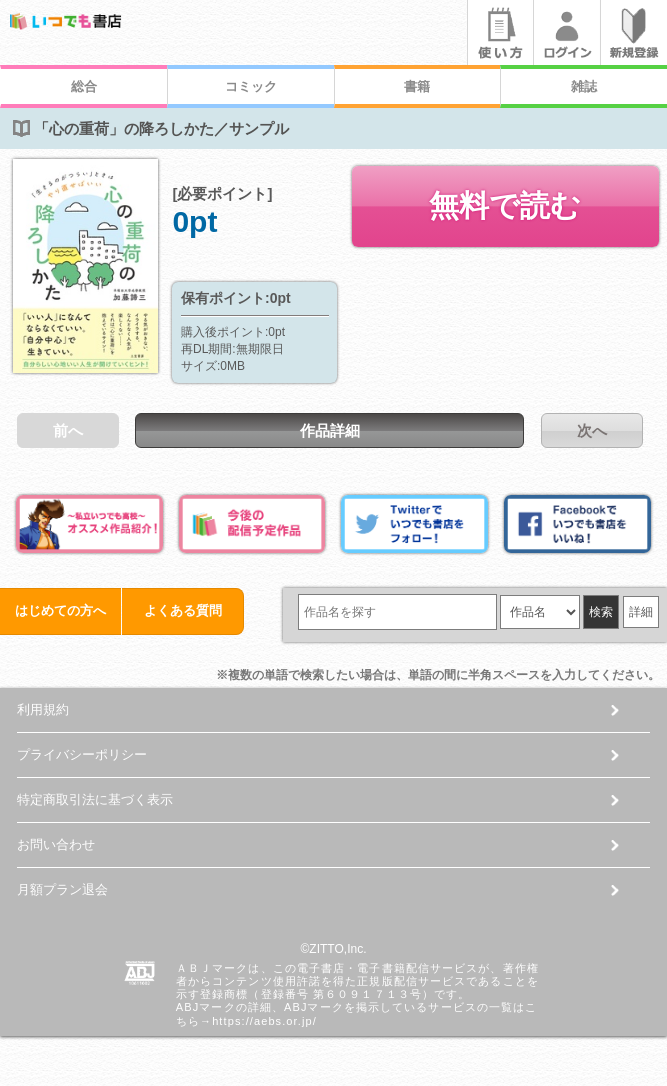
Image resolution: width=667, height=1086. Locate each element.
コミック (251, 86)
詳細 (641, 612)
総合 (84, 86)
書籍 (417, 86)
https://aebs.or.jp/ (264, 1021)
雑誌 (584, 86)
